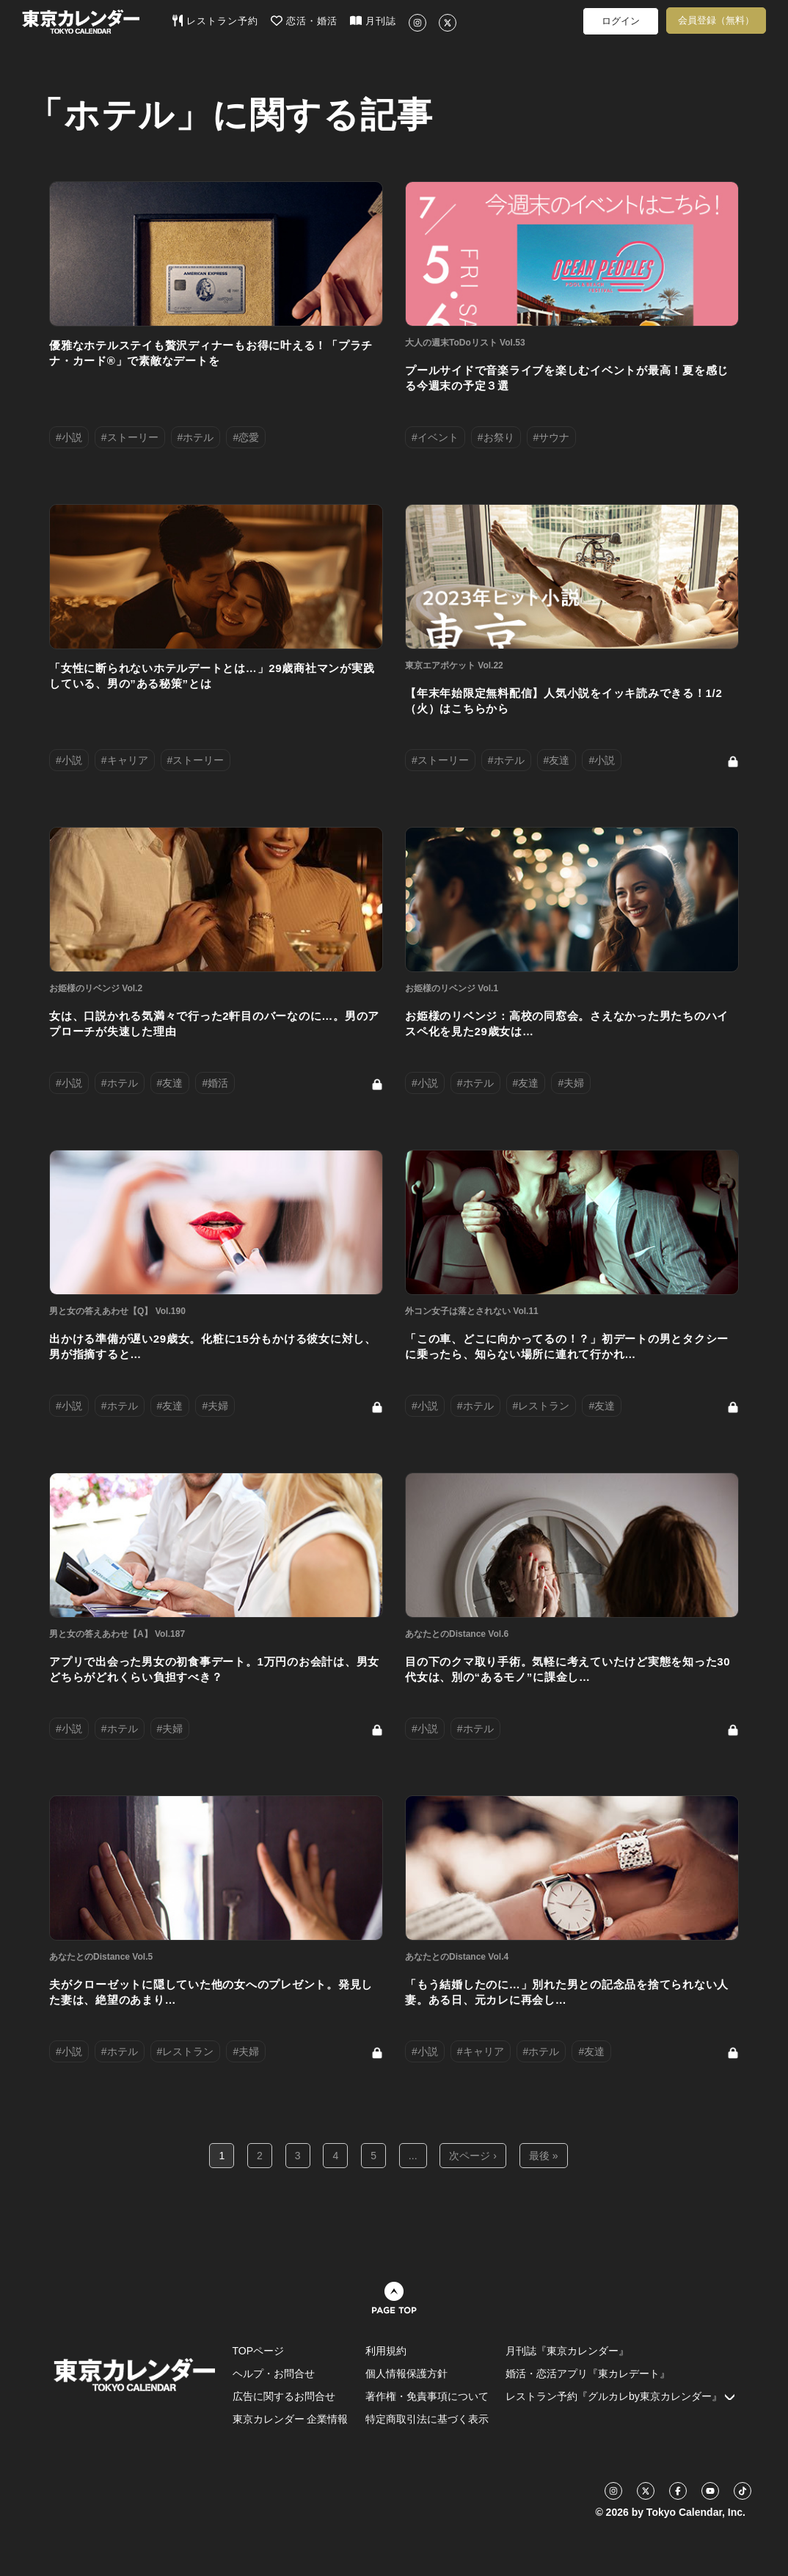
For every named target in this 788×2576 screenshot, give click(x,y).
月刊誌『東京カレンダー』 (567, 2351)
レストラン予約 (215, 20)
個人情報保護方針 (406, 2373)
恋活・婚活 (304, 20)
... (413, 2155)
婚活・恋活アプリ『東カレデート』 (588, 2373)
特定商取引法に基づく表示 (427, 2419)
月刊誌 (373, 20)
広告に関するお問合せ (284, 2396)
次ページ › (473, 2155)
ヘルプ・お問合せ (274, 2373)
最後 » (543, 2155)
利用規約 (385, 2351)
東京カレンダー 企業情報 (291, 2419)
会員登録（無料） (716, 20)
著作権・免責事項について (427, 2396)
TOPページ (259, 2351)
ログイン (621, 20)
